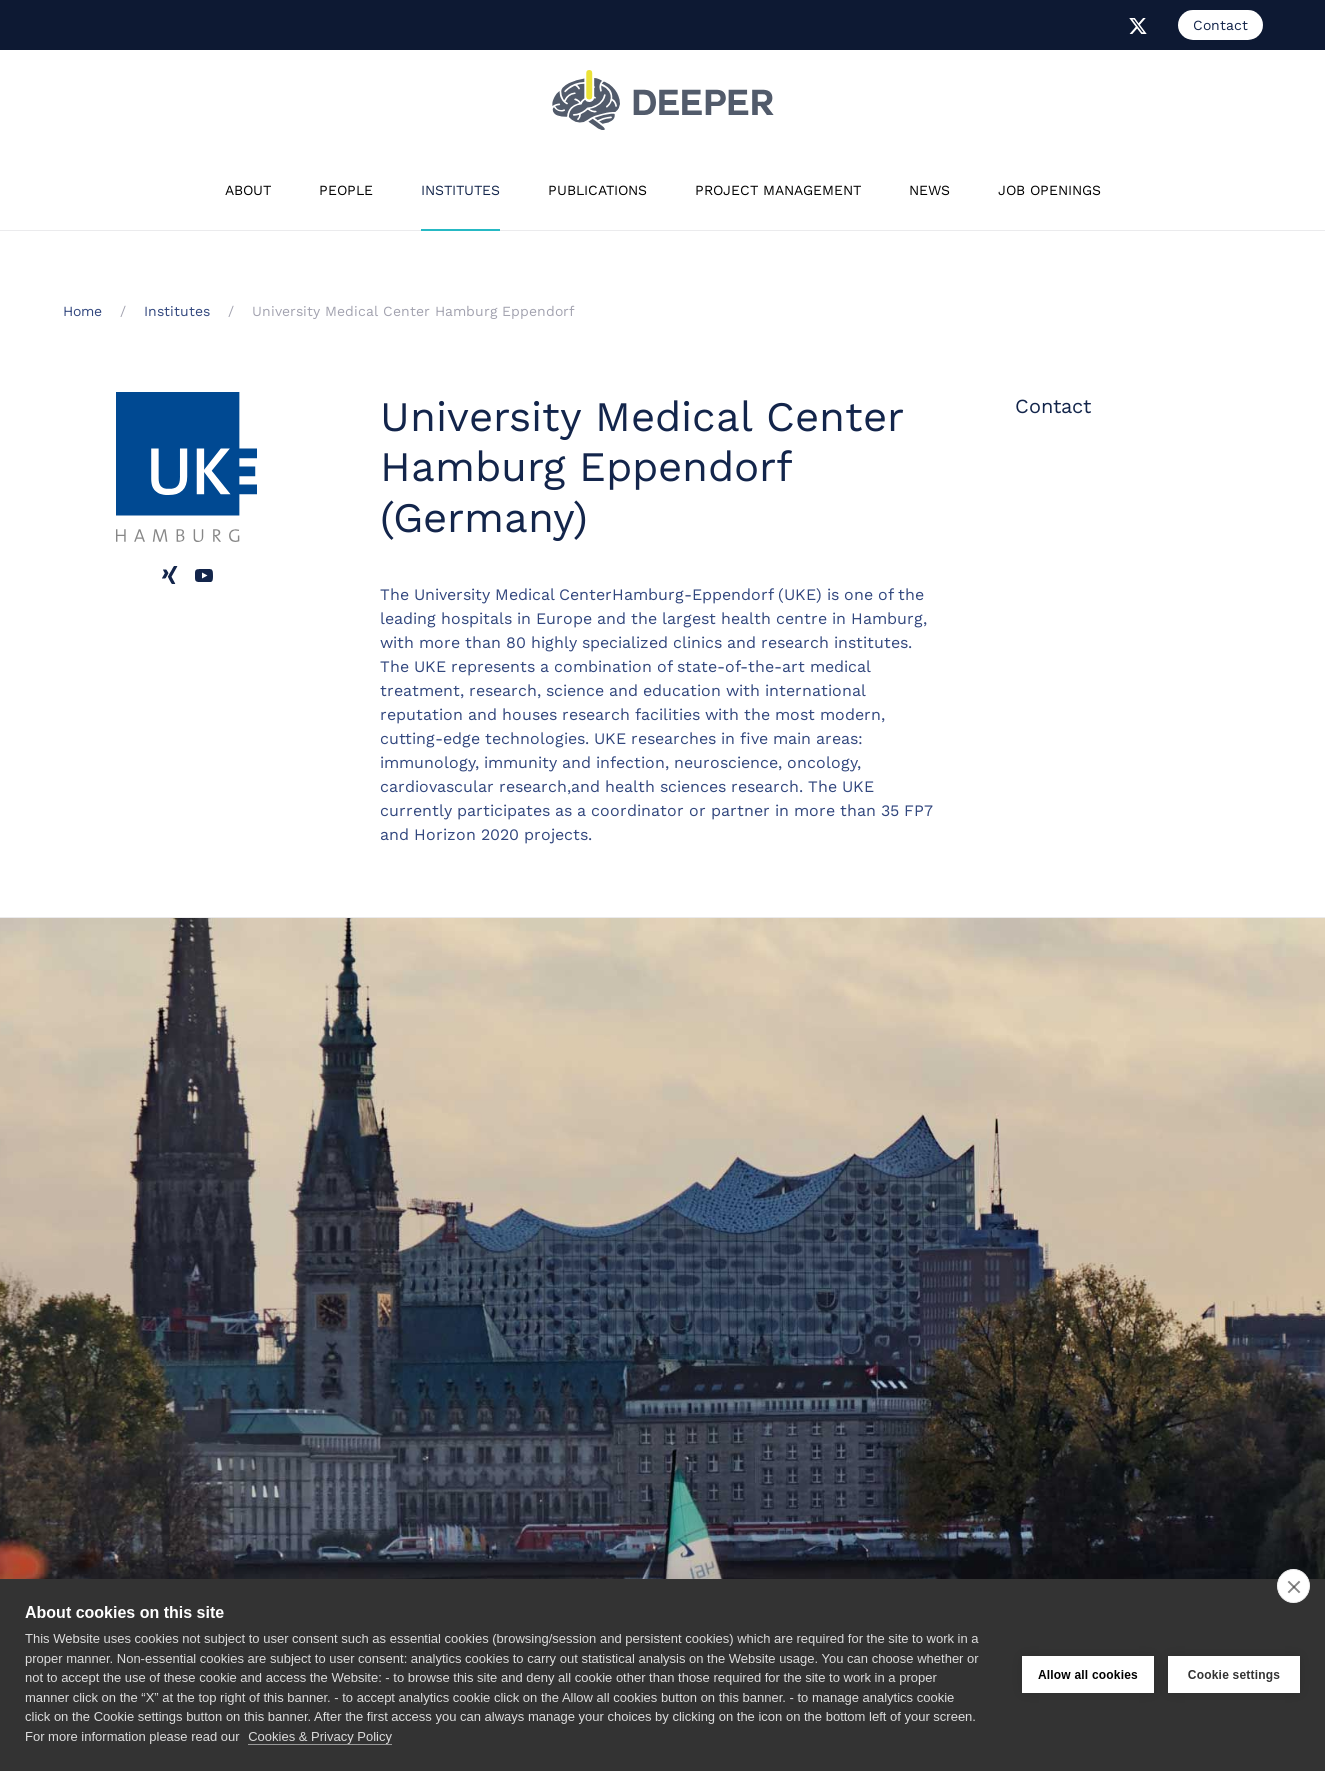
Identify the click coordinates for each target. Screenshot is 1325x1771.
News (929, 190)
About (248, 190)
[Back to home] (663, 100)
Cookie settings (1234, 1675)
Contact (1220, 25)
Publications (597, 190)
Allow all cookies (1088, 1675)
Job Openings (1049, 190)
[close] (1293, 1586)
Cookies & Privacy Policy (320, 1736)
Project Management (778, 190)
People (346, 190)
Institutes (460, 190)
